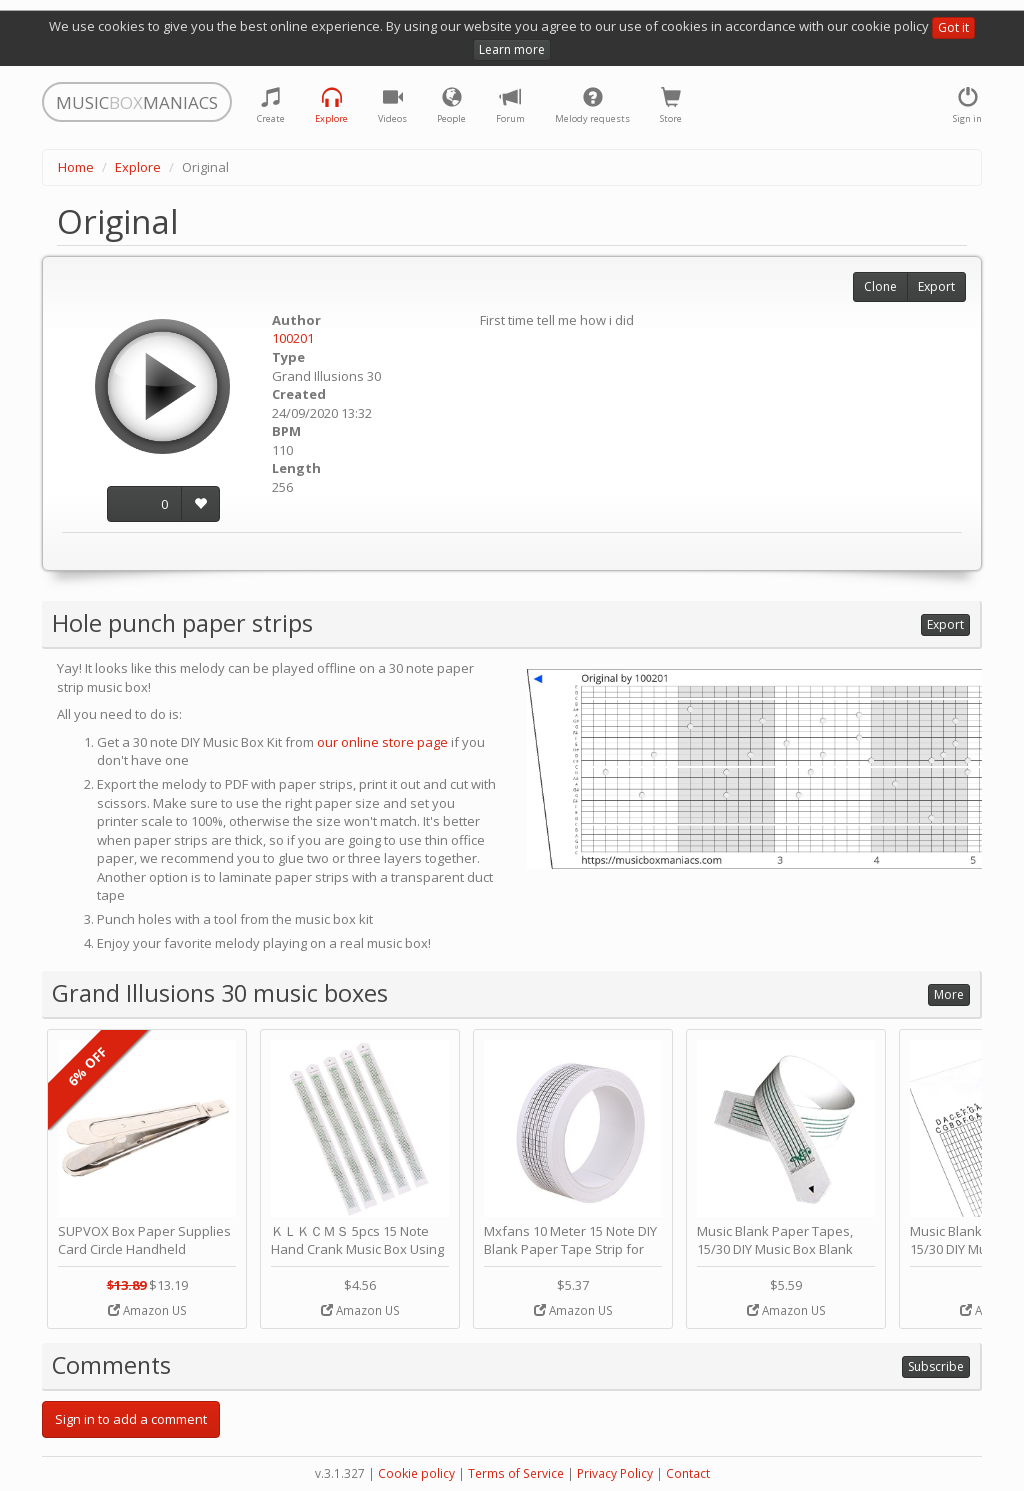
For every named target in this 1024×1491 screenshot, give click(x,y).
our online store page (382, 742)
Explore (138, 167)
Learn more (512, 49)
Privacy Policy (615, 1473)
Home (76, 167)
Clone (880, 286)
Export (936, 286)
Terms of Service (516, 1473)
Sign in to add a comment (131, 1419)
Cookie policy (416, 1473)
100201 (293, 338)
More (949, 994)
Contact (688, 1473)
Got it (953, 27)
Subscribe (936, 1366)
